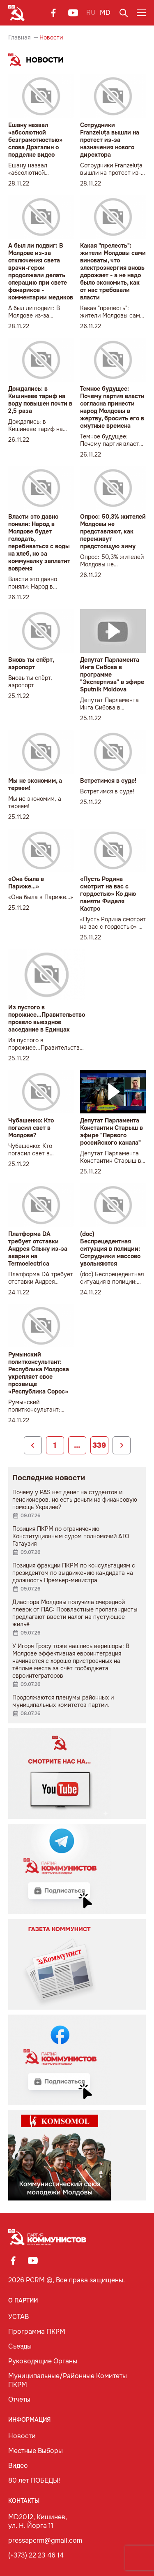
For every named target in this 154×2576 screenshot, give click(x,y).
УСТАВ (18, 2316)
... (77, 1445)
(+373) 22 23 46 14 (36, 2555)
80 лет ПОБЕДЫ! (34, 2480)
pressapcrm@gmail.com (45, 2540)
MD (105, 12)
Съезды (20, 2346)
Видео (18, 2465)
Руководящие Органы (42, 2361)
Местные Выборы (35, 2450)
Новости (22, 2436)
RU (91, 12)
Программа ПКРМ (36, 2331)
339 (99, 1445)
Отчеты (19, 2399)
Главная (19, 37)
